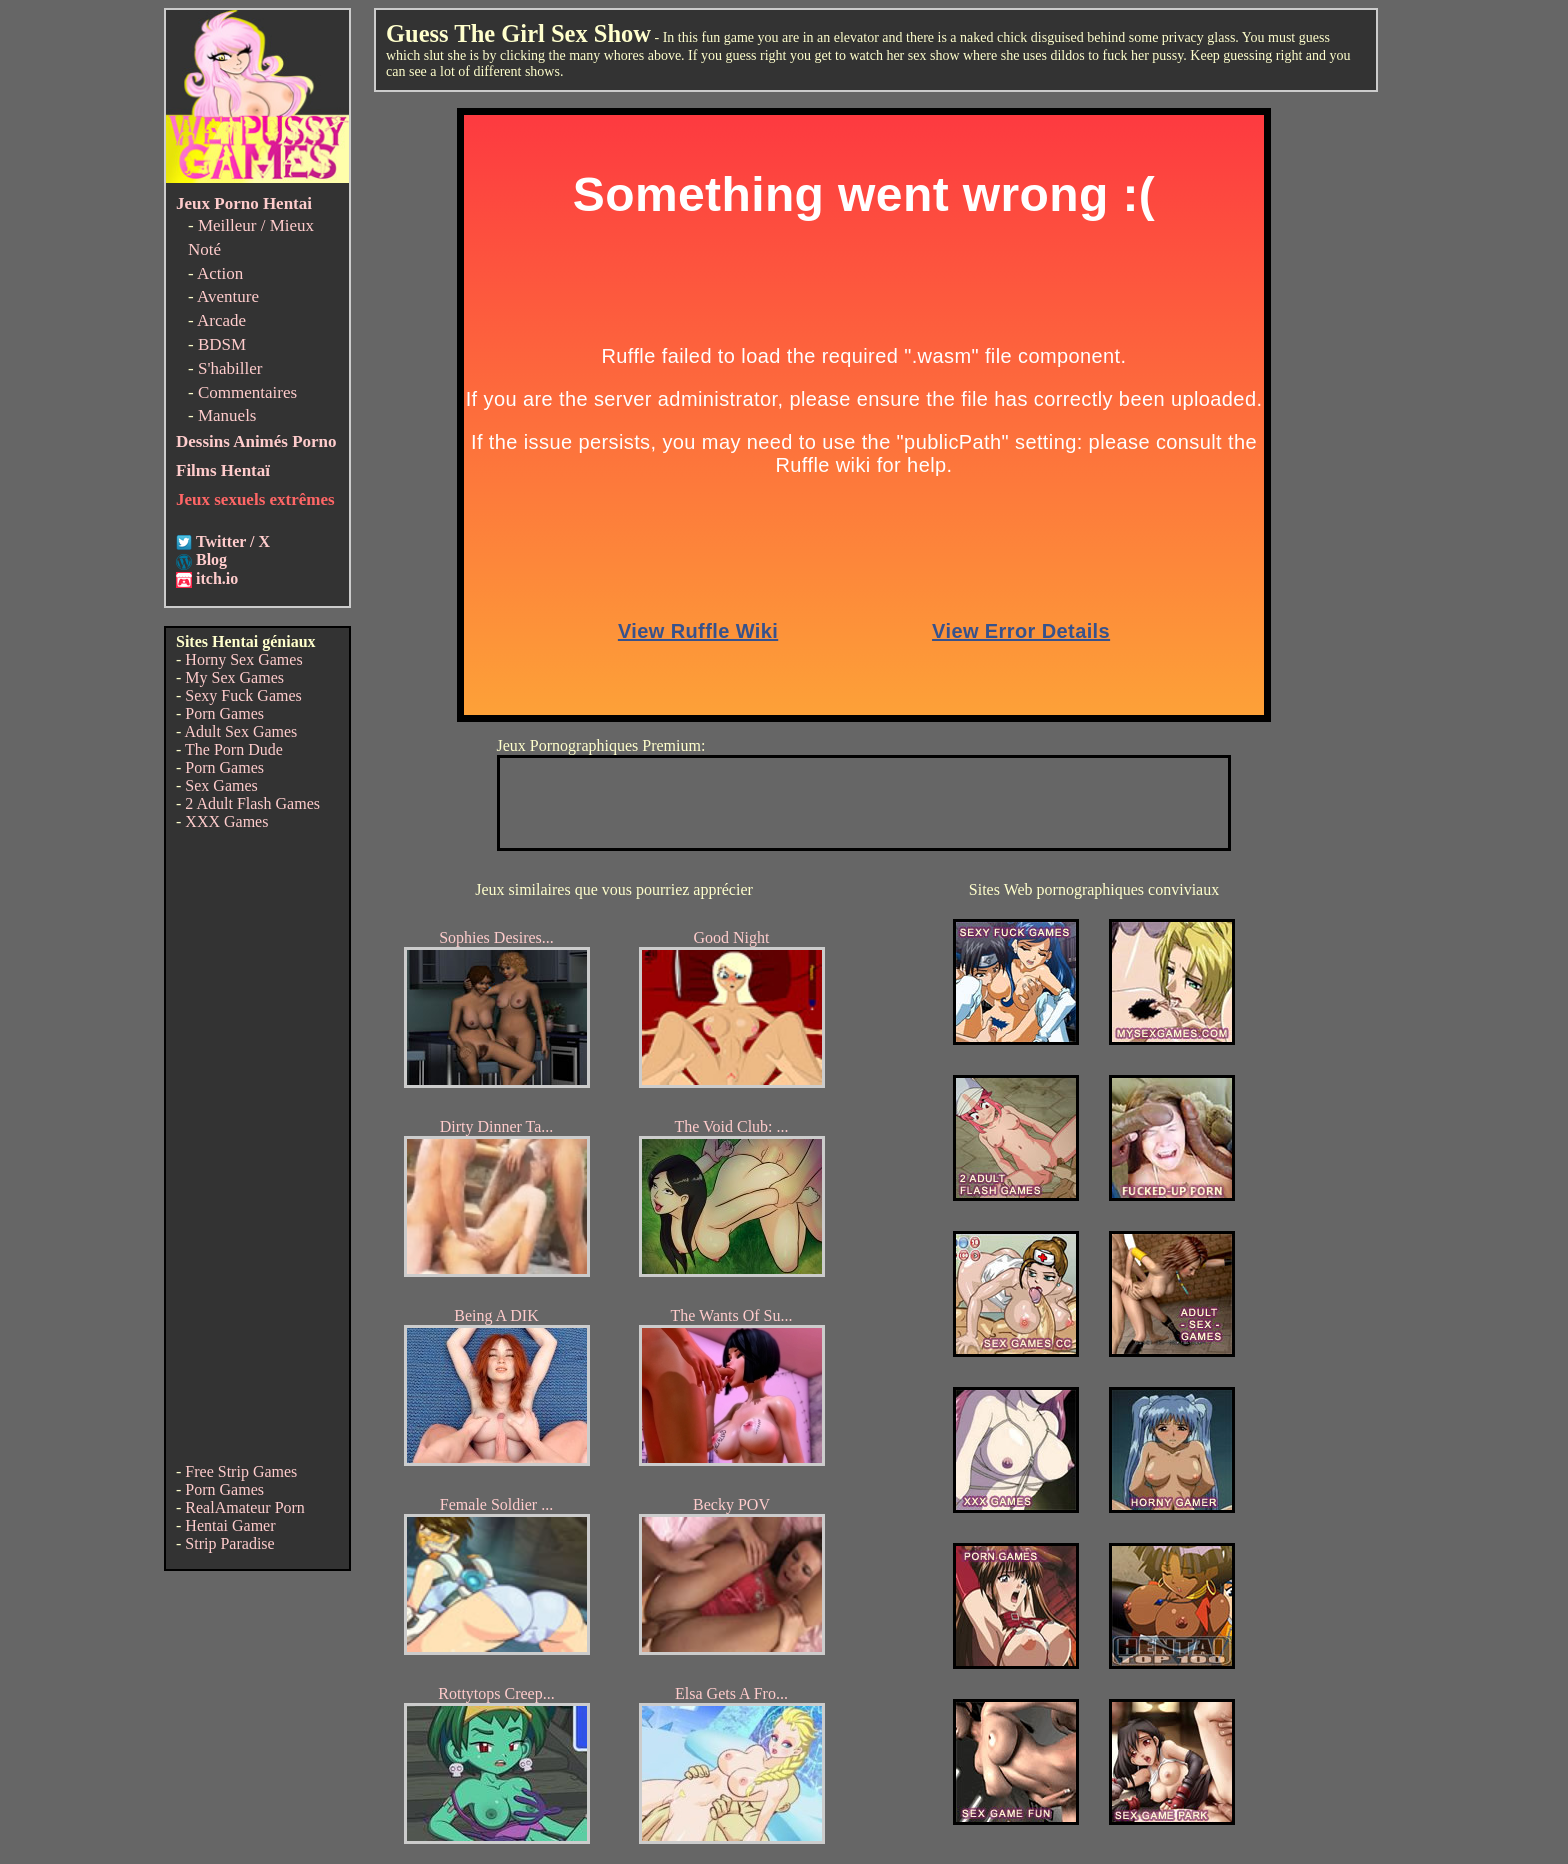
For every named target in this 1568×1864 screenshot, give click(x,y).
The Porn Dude (234, 749)
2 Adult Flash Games (252, 803)
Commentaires (247, 392)
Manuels (227, 415)
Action (220, 273)
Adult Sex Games (240, 731)
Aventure (228, 296)
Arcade (221, 320)
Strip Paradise (229, 1543)
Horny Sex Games (243, 659)
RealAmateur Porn (245, 1507)
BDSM (222, 344)
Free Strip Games (241, 1471)
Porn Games (224, 713)
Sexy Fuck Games (243, 695)
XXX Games (226, 821)
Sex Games (221, 785)
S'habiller (230, 368)
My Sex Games (234, 677)
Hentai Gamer (230, 1525)
